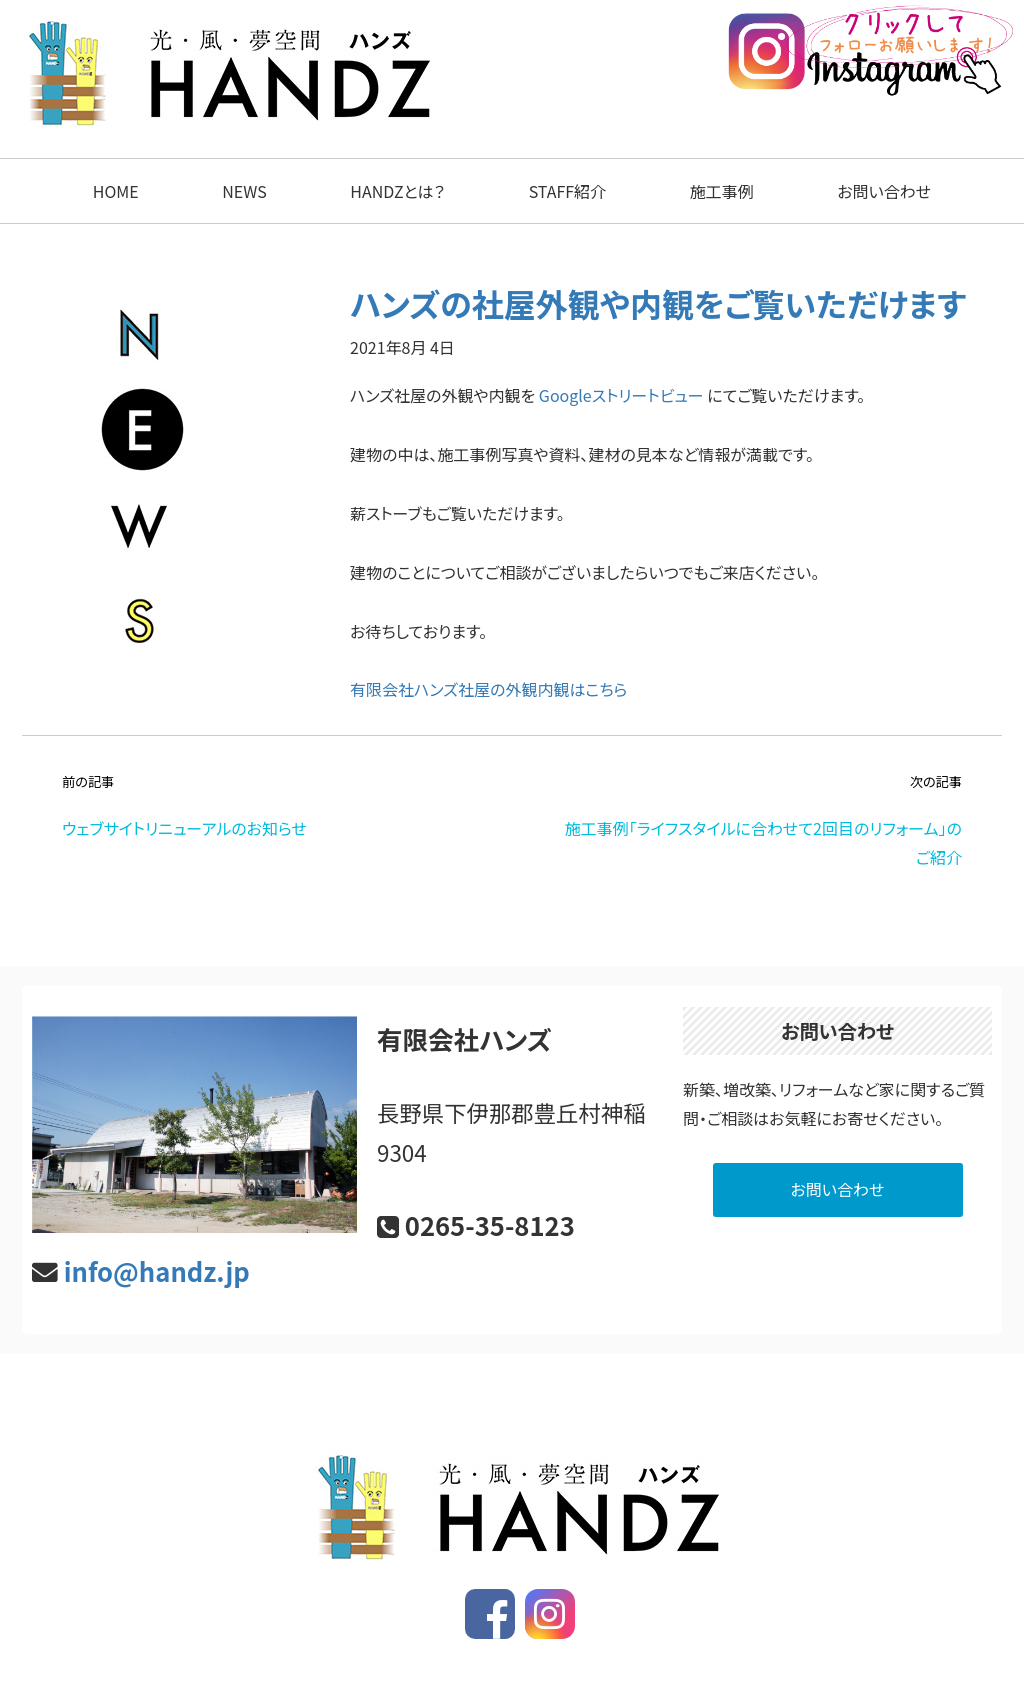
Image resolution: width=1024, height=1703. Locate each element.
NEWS (244, 191)
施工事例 (722, 191)
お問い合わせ (884, 191)
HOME (116, 191)
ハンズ (520, 1661)
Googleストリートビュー (621, 395)
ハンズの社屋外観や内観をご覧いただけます (658, 303)
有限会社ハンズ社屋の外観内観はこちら (488, 689)
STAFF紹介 (567, 191)
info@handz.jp (157, 1270)
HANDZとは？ (397, 191)
